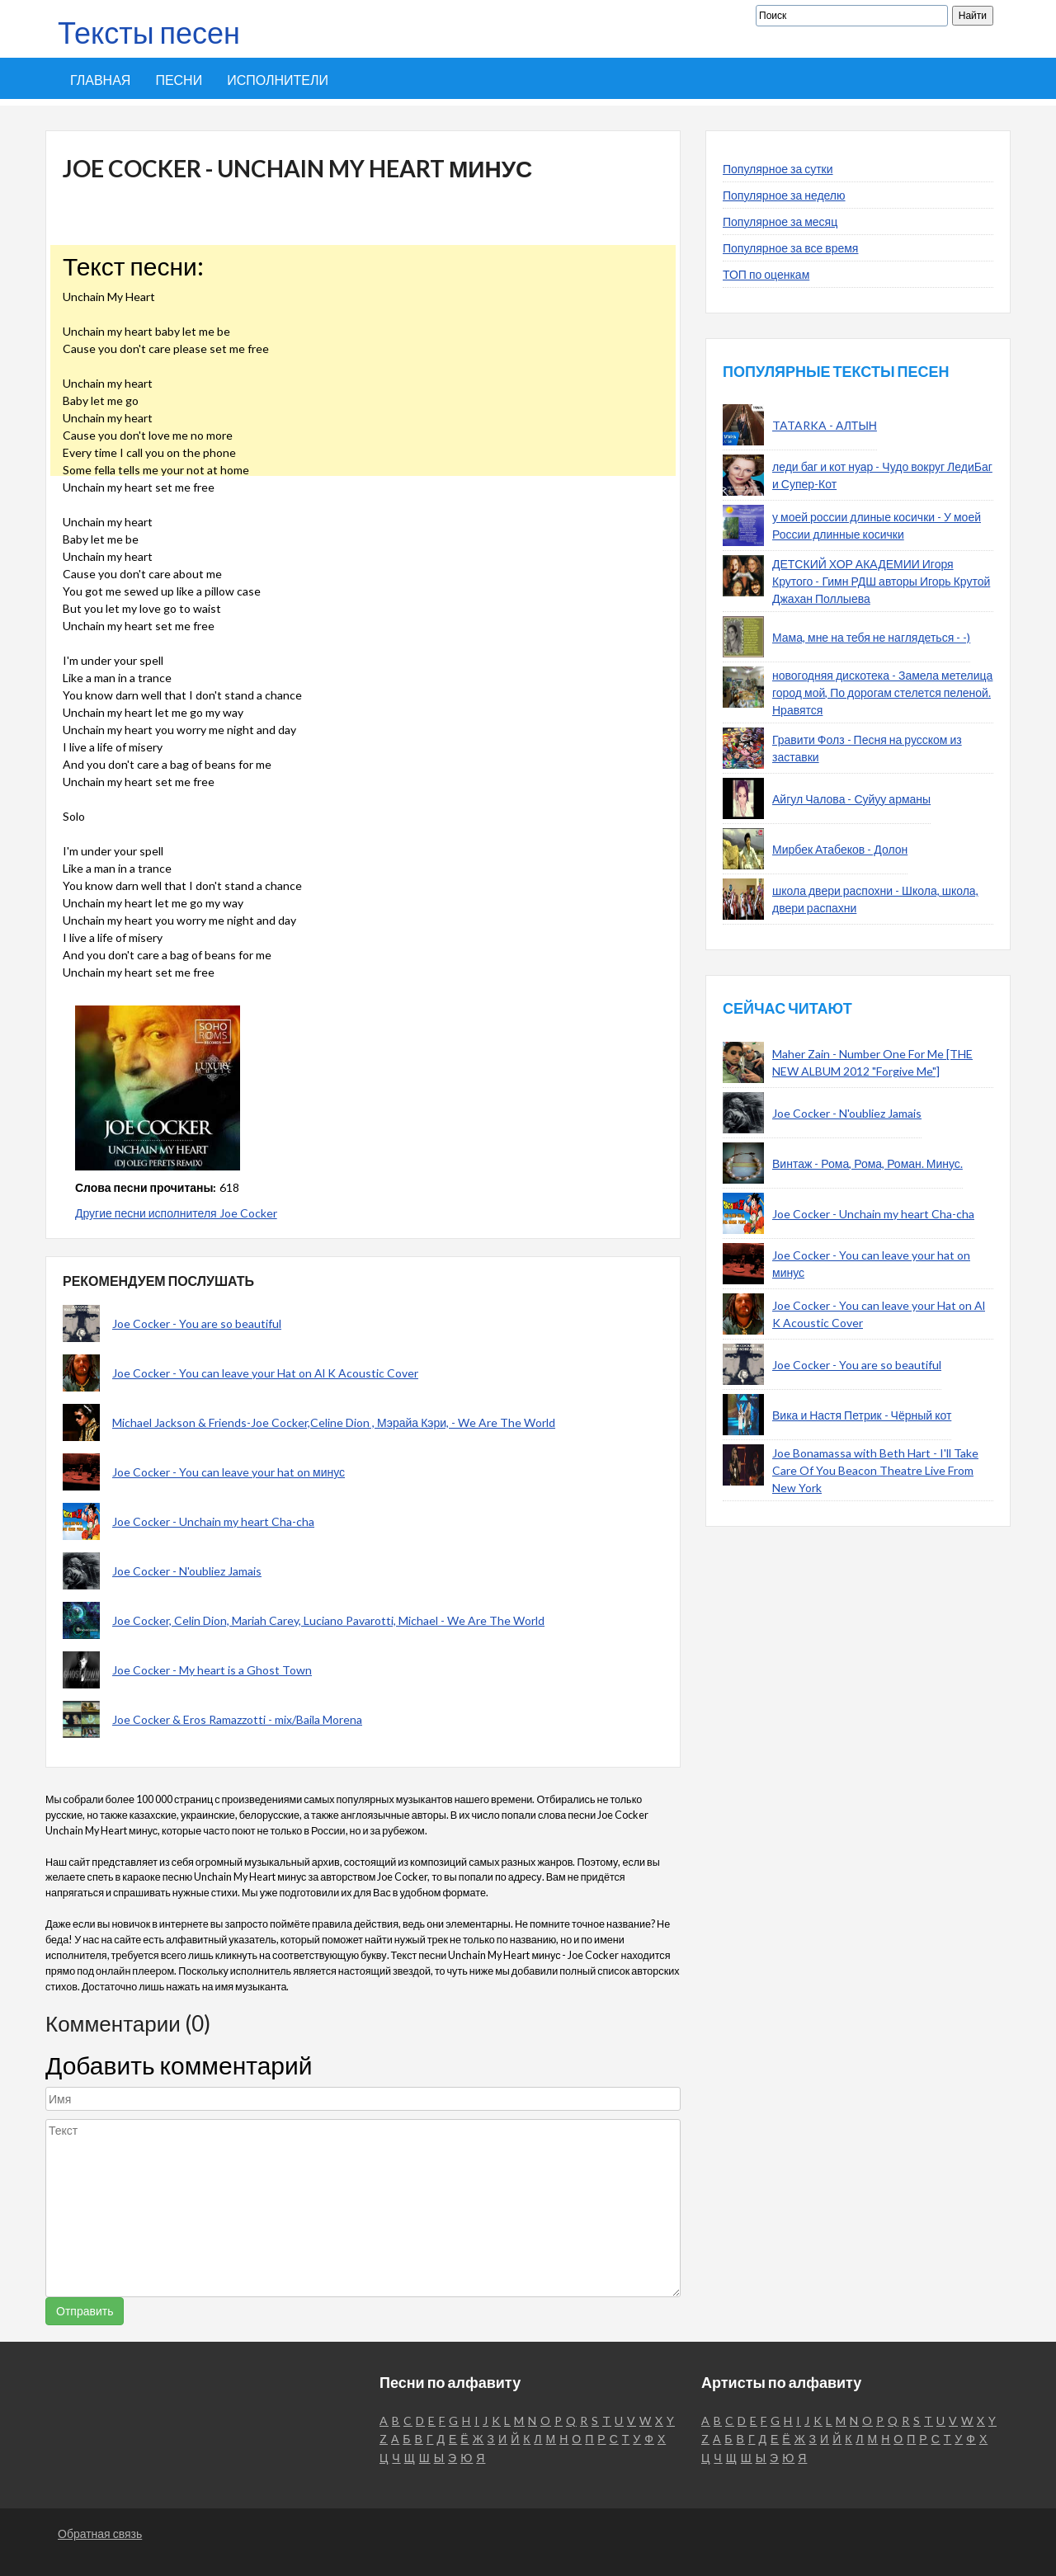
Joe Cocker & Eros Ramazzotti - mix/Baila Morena (237, 1719)
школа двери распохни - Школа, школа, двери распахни (875, 899)
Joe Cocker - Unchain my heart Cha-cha (213, 1521)
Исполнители (277, 79)
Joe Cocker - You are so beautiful (196, 1323)
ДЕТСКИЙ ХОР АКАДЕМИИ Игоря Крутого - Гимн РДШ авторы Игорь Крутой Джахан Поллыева (881, 581)
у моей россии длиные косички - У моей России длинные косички (876, 525)
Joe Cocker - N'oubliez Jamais (187, 1571)
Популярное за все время (790, 248)
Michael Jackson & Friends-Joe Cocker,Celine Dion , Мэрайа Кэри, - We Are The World (333, 1422)
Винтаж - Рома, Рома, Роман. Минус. (867, 1163)
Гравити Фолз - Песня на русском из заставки (867, 748)
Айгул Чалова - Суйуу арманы (851, 799)
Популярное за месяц (780, 221)
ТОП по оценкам (766, 274)
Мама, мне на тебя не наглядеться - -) (871, 637)
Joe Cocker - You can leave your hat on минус (228, 1472)
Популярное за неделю (784, 195)
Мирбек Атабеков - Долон (840, 849)
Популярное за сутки (778, 169)
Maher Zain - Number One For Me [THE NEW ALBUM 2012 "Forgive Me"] (872, 1062)
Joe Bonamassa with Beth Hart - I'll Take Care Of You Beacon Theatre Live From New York (875, 1470)
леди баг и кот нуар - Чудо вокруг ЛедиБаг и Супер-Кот (882, 475)
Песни (178, 79)
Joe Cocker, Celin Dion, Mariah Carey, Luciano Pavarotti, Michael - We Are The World (328, 1620)
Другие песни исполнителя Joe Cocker (176, 1213)
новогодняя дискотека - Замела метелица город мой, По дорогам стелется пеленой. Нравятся (882, 692)
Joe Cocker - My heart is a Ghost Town (212, 1670)
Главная (100, 79)
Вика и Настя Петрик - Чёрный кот (861, 1415)
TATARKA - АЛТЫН (824, 425)
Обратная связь (100, 2534)
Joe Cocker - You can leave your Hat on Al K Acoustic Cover (265, 1373)
